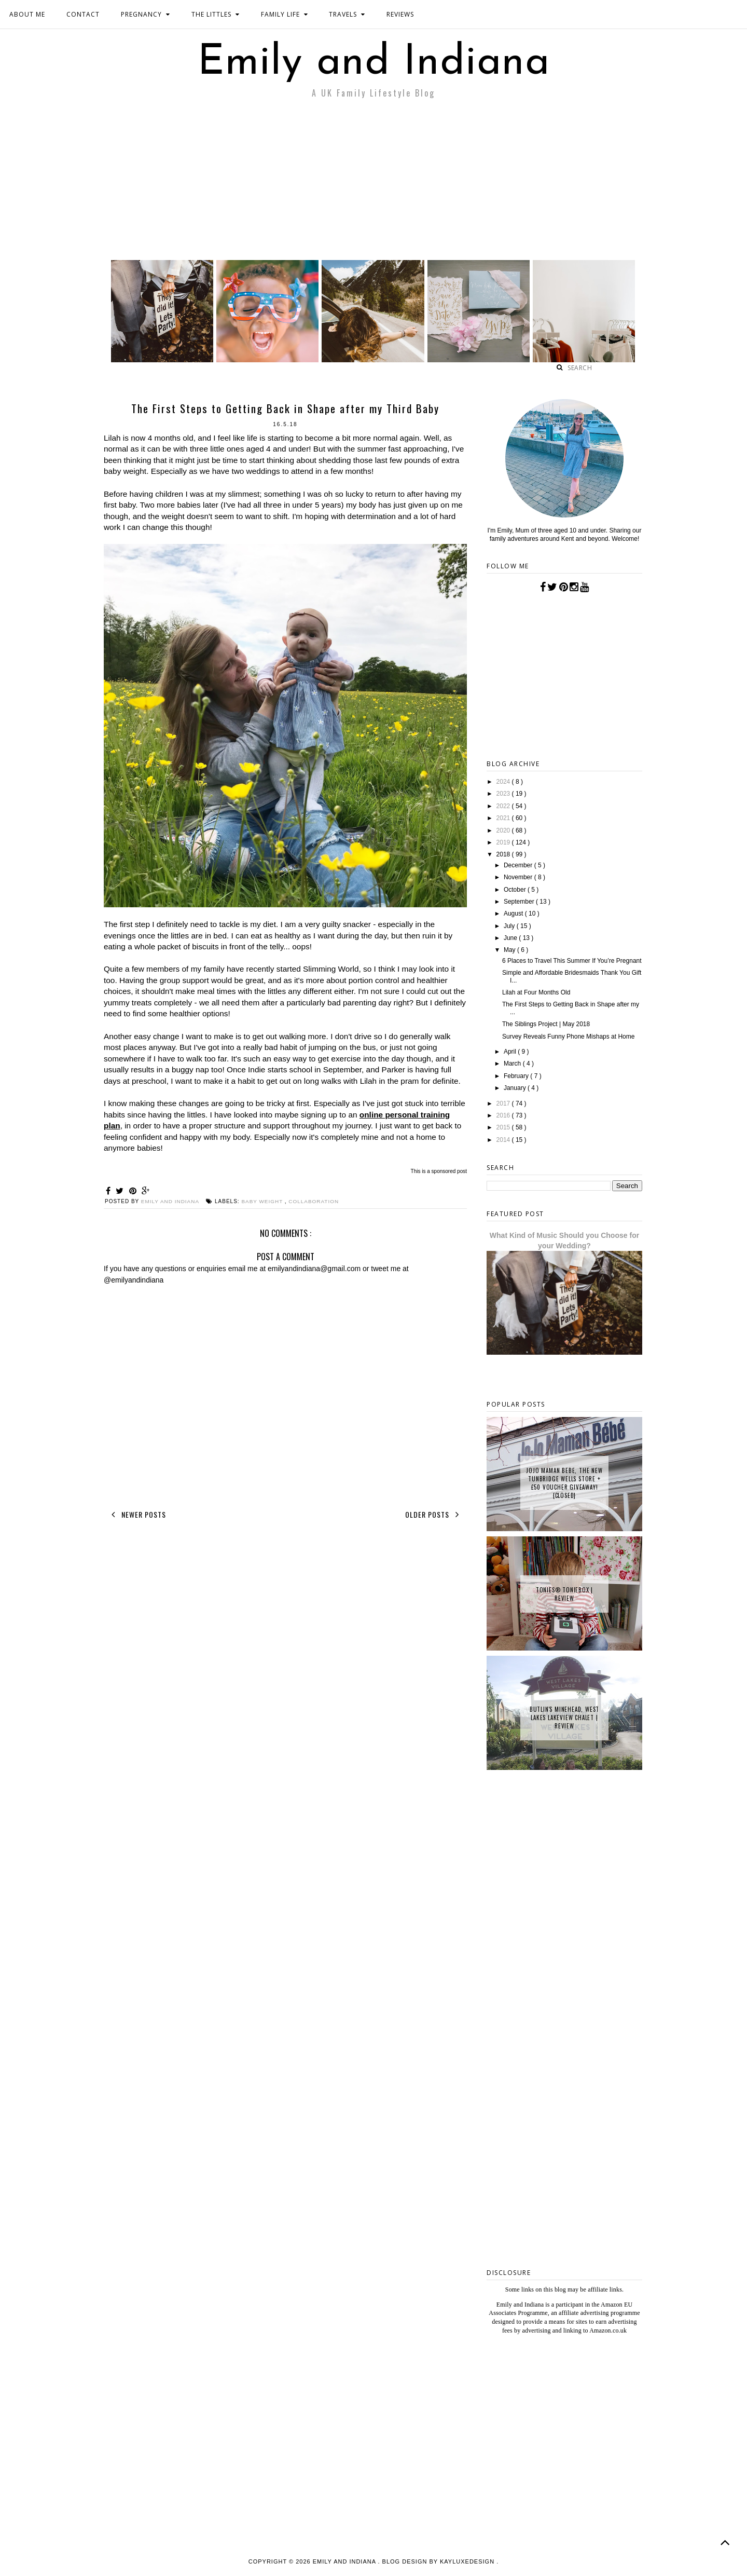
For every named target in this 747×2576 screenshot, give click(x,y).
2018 (504, 854)
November (519, 877)
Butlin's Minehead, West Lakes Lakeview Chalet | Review (564, 1717)
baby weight (263, 1201)
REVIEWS (400, 14)
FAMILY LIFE (284, 14)
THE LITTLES (215, 14)
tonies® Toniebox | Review (564, 1594)
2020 (504, 830)
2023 (504, 793)
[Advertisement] (373, 182)
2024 (504, 781)
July (510, 926)
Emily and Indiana (374, 63)
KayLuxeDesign (468, 2561)
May (510, 949)
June (511, 938)
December (519, 865)
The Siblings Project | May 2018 (546, 1024)
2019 (504, 842)
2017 (504, 1103)
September (520, 901)
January (516, 1088)
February (517, 1076)
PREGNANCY (145, 14)
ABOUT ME (27, 14)
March (513, 1063)
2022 (504, 806)
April (511, 1051)
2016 (504, 1115)
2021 (504, 818)
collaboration (314, 1201)
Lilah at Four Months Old (536, 992)
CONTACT (83, 14)
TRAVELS (347, 14)
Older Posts (434, 1514)
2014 (504, 1139)
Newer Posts (136, 1514)
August (514, 913)
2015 (504, 1127)
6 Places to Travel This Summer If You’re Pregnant (572, 960)
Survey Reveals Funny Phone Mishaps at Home (568, 1036)
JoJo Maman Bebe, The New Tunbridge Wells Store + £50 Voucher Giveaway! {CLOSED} (564, 1483)
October (516, 889)
